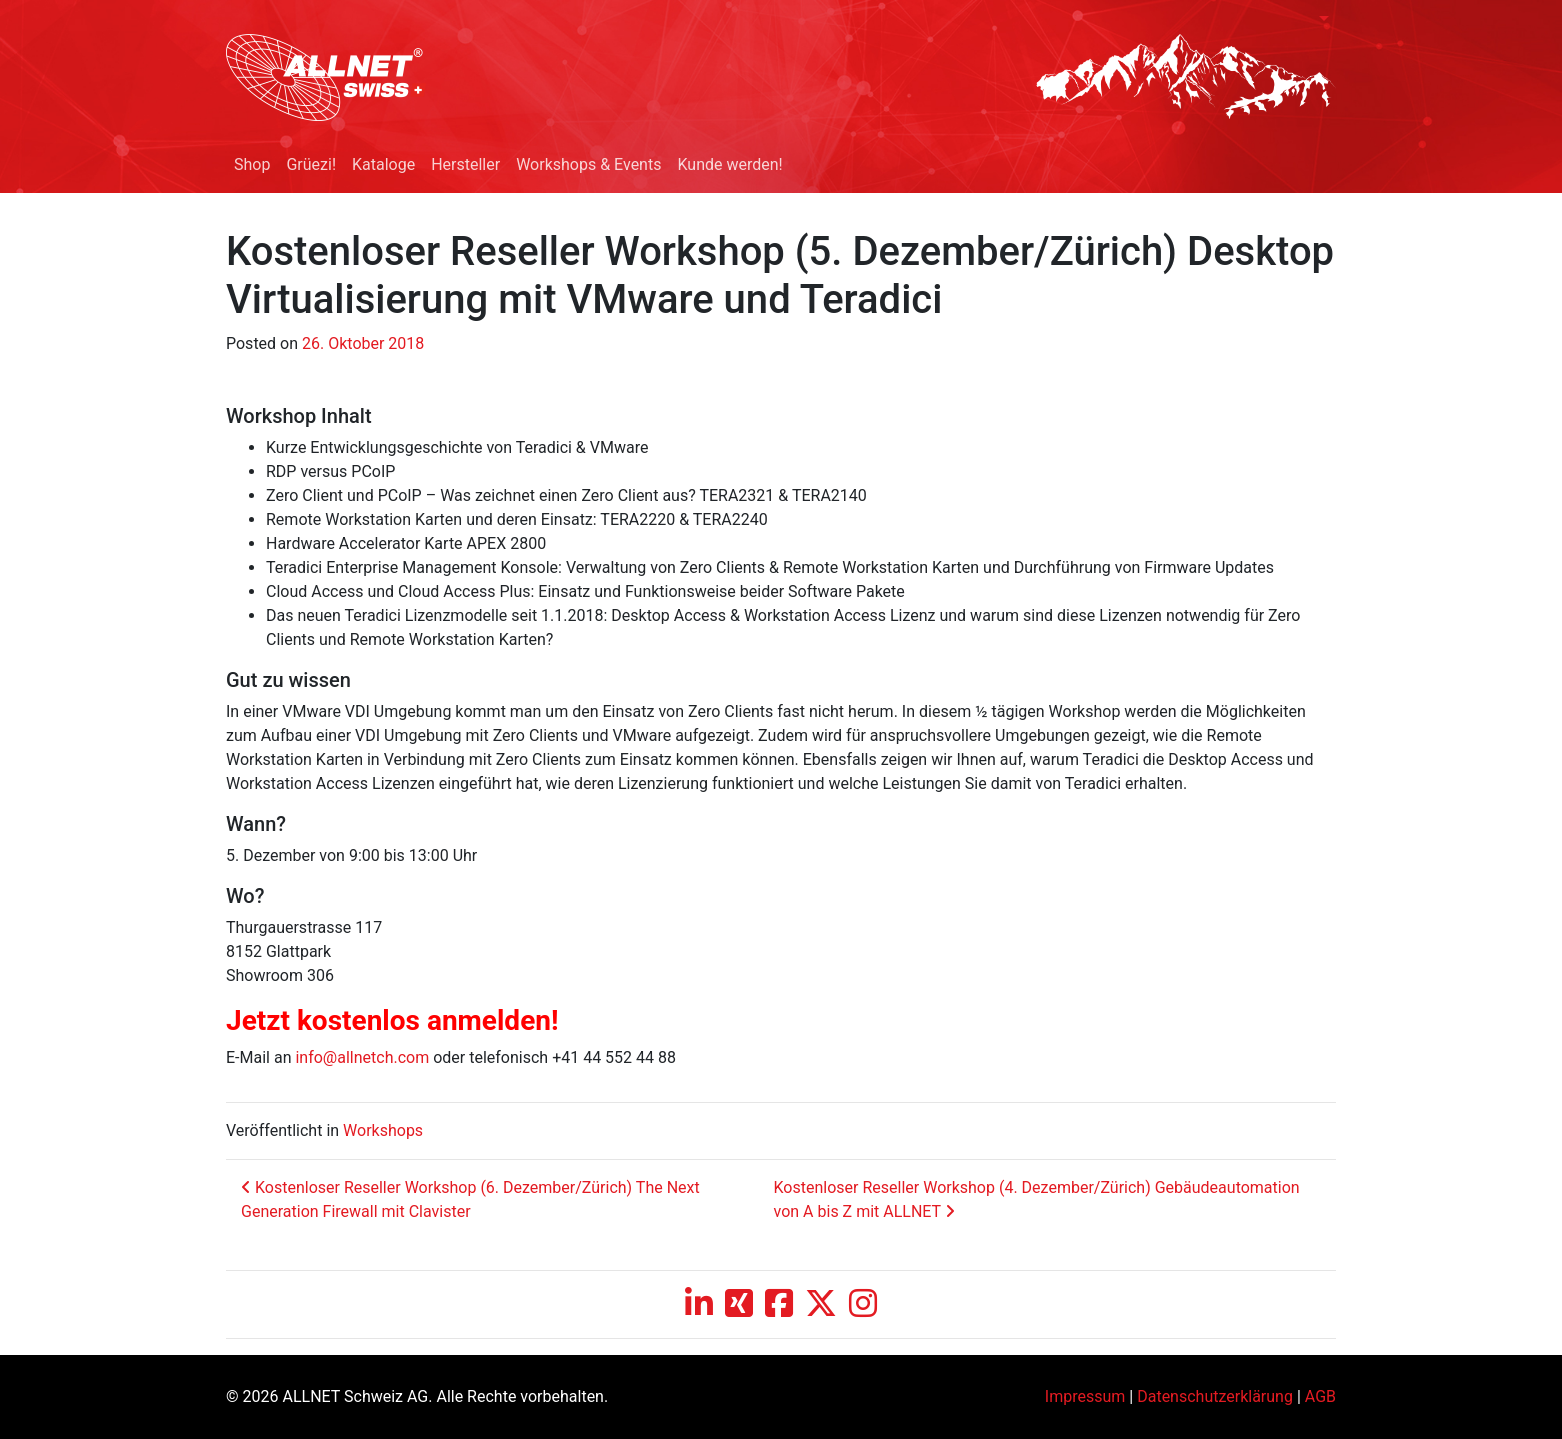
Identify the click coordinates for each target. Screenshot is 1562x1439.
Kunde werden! (729, 164)
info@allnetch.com (362, 1057)
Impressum (1085, 1396)
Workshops (383, 1130)
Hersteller (465, 164)
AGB (1320, 1396)
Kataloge (383, 164)
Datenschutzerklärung (1215, 1396)
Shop (252, 164)
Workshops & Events (588, 164)
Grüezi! (311, 164)
